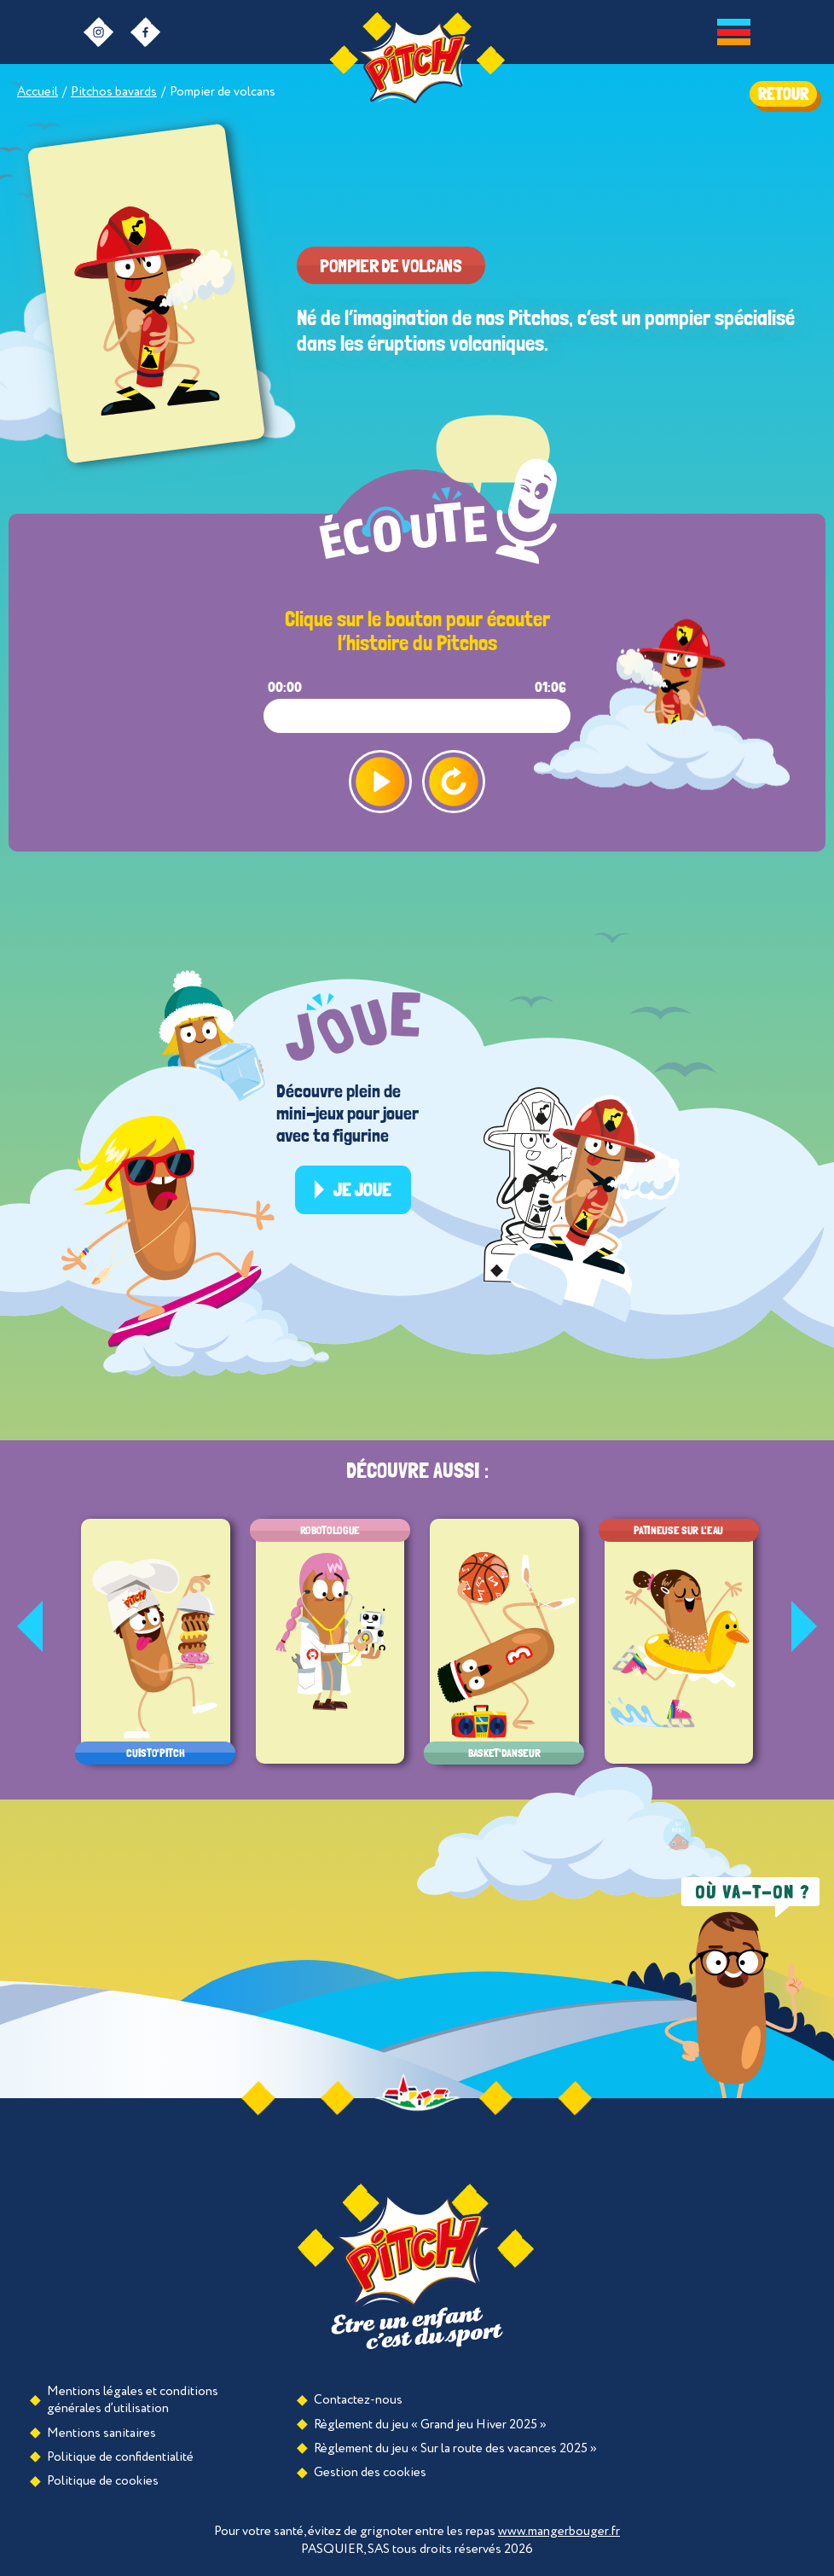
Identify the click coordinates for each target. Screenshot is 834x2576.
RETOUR (783, 94)
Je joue (362, 1189)
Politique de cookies (103, 2480)
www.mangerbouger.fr (559, 2531)
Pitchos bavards (114, 91)
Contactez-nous (358, 2399)
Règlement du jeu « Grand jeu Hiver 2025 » (430, 2424)
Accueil (37, 91)
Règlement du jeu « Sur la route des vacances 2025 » (455, 2448)
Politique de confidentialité (120, 2457)
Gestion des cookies (370, 2472)
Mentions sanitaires (101, 2433)
